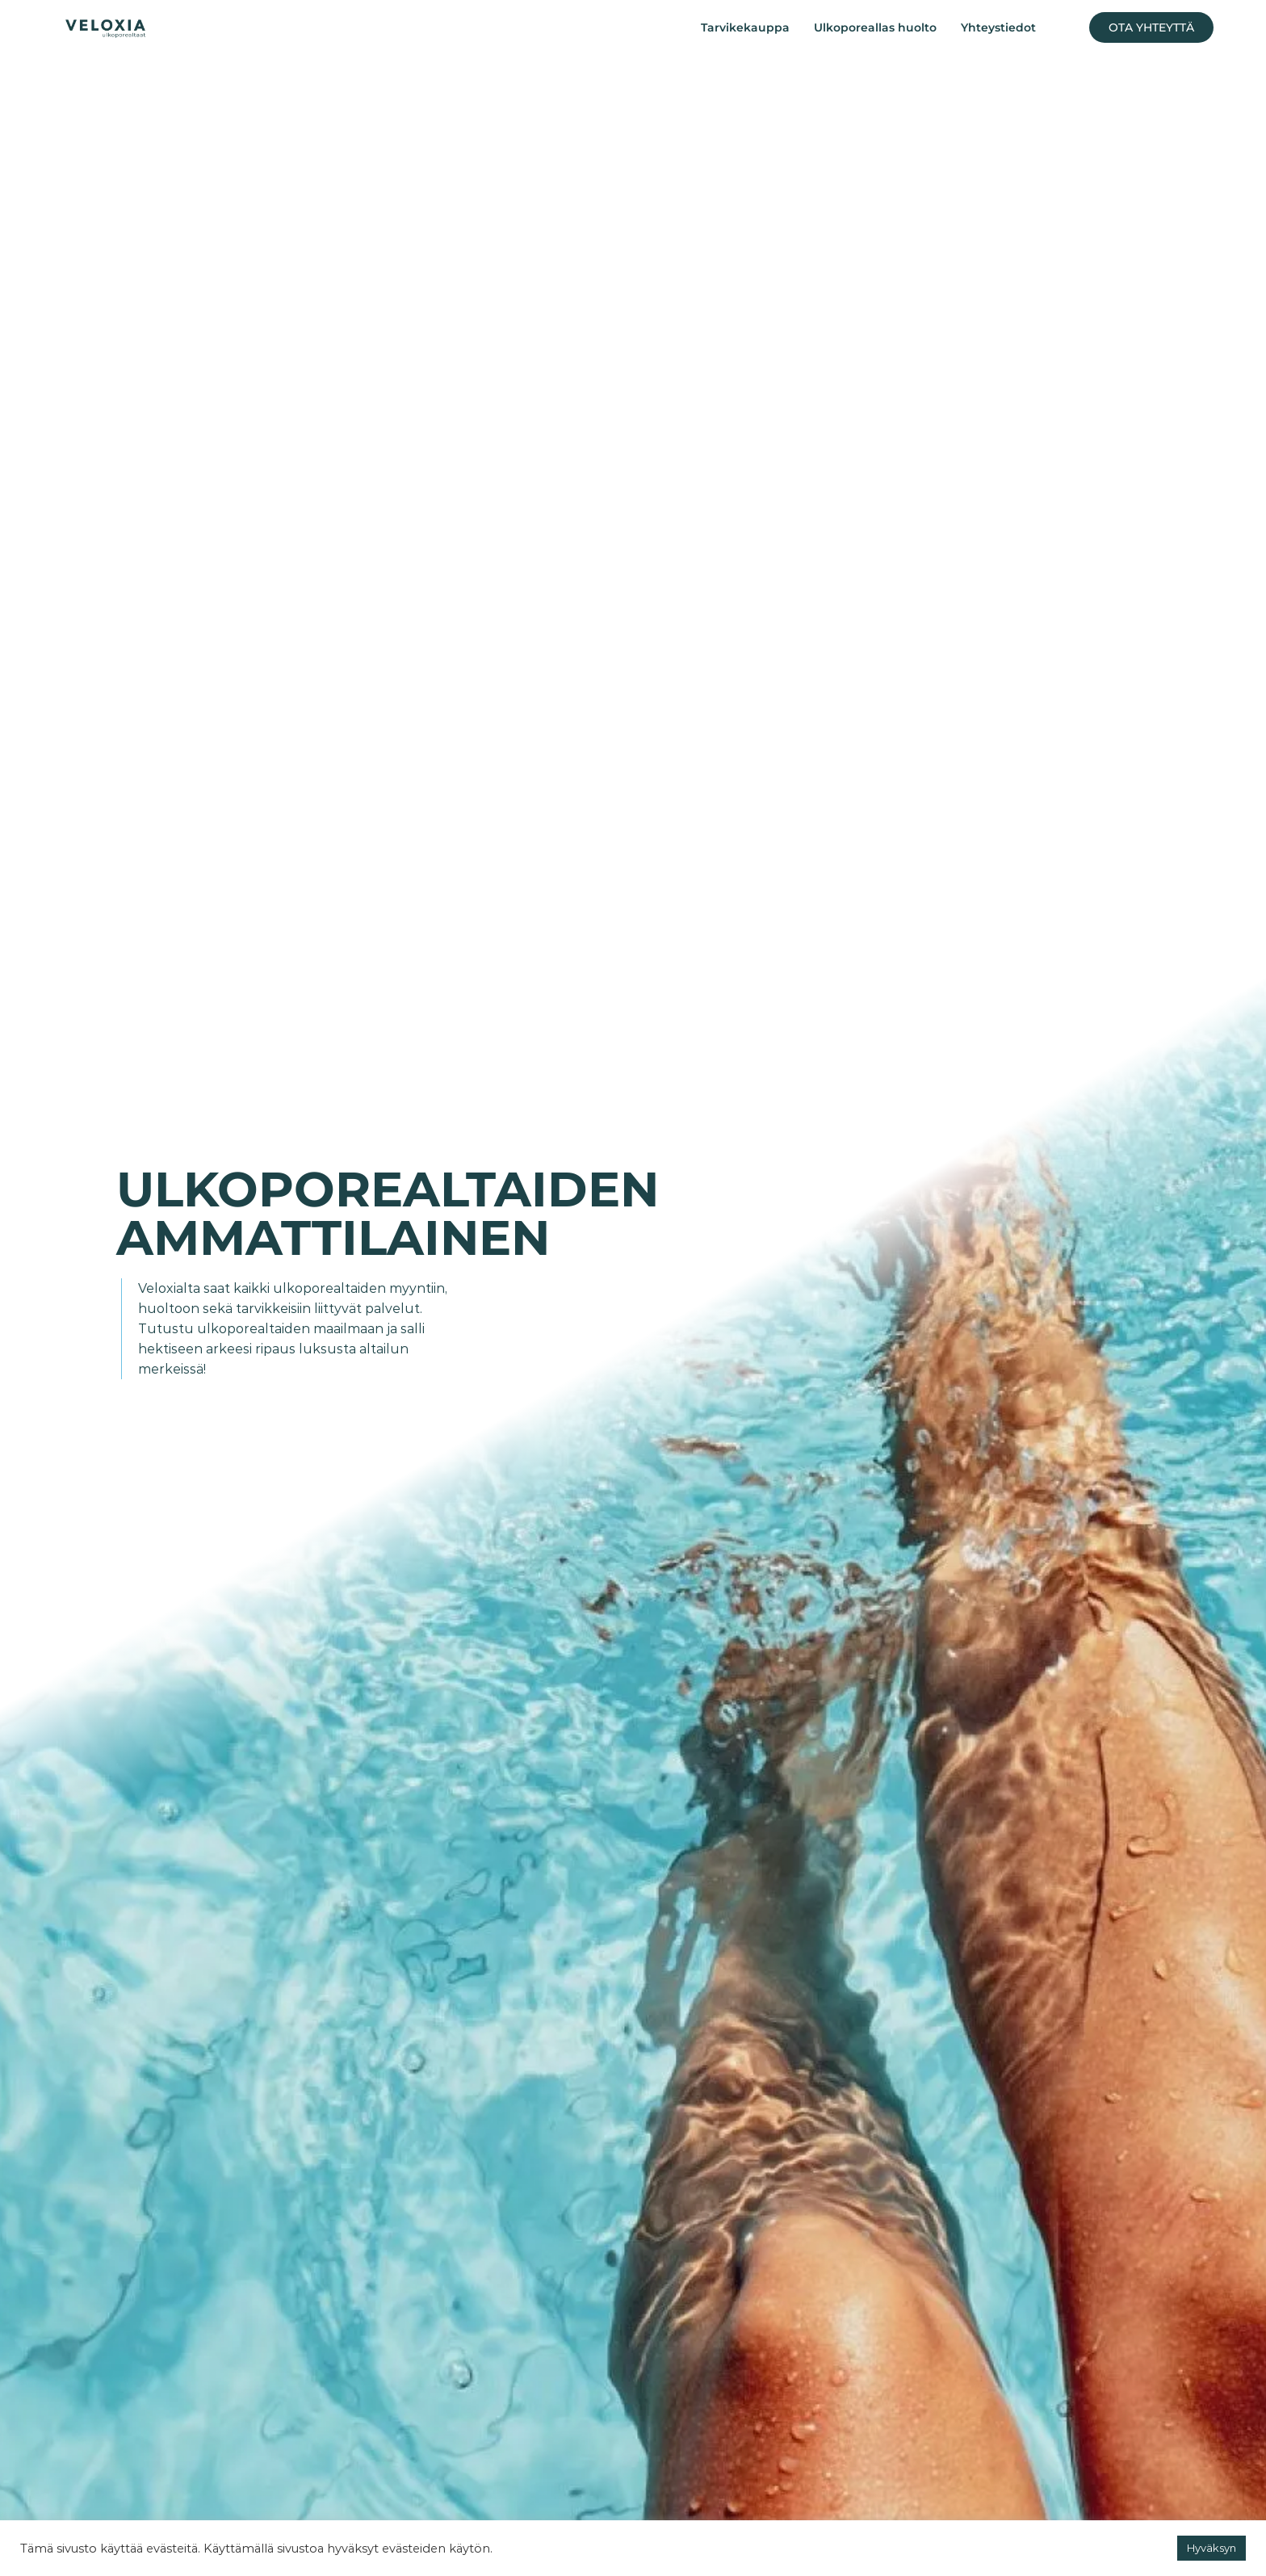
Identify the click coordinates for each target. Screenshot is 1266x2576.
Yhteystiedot (998, 27)
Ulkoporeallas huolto (875, 27)
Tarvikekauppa (745, 27)
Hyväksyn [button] (1211, 2547)
